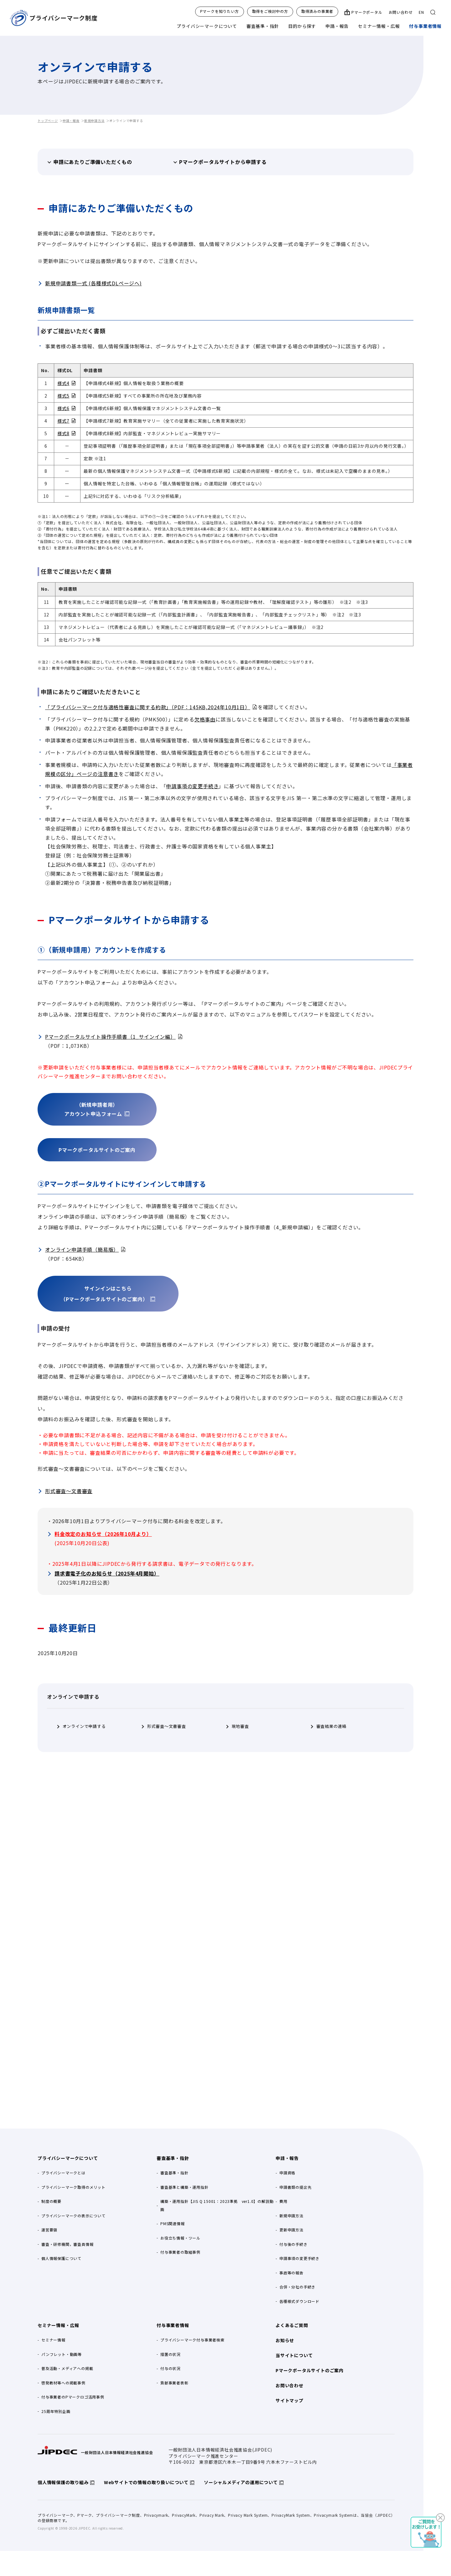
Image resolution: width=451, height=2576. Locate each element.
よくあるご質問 (292, 2325)
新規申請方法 (94, 120)
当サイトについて (294, 2355)
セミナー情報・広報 (379, 26)
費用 (283, 2201)
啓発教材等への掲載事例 (63, 2382)
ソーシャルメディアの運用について (241, 2482)
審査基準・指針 (262, 26)
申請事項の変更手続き (192, 786)
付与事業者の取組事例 (180, 2252)
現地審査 (240, 1726)
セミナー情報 (53, 2339)
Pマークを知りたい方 (219, 11)
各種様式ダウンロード (299, 2301)
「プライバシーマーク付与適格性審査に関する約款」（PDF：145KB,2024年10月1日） (147, 707)
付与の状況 (170, 2368)
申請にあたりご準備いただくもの (92, 162)
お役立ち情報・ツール (180, 2238)
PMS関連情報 (172, 2223)
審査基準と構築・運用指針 (184, 2187)
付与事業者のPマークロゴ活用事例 (72, 2396)
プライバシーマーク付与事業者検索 (192, 2339)
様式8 (63, 433)
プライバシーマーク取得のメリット (73, 2187)
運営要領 (49, 2229)
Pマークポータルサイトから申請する (223, 162)
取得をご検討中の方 (270, 11)
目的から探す (302, 26)
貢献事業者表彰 (174, 2382)
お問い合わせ (401, 12)
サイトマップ (289, 2400)
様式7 (63, 421)
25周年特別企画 (55, 2411)
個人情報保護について (61, 2258)
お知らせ (285, 2340)
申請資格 (287, 2172)
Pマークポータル (366, 12)
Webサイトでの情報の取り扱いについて (146, 2482)
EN (421, 12)
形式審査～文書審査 (68, 1491)
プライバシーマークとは (63, 2172)
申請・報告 (337, 26)
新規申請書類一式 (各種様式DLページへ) (93, 283)
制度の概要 (51, 2201)
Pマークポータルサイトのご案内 (310, 2370)
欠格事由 (204, 719)
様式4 (63, 383)
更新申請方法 (291, 2229)
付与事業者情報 (425, 26)
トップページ (48, 120)
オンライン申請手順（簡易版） (82, 1249)
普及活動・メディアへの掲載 (67, 2368)
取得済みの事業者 (317, 11)
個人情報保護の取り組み (63, 2482)
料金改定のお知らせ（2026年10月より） (103, 1534)
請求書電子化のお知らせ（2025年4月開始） (106, 1573)
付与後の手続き (293, 2244)
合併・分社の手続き (297, 2286)
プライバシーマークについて (207, 26)
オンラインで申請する (84, 1726)
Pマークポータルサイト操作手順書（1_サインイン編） (110, 1036)
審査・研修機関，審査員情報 (67, 2244)
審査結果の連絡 (331, 1726)
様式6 (63, 408)
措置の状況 (170, 2354)
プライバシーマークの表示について (73, 2215)
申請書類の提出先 (295, 2187)
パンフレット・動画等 (61, 2354)
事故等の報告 (291, 2272)
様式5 (63, 396)
